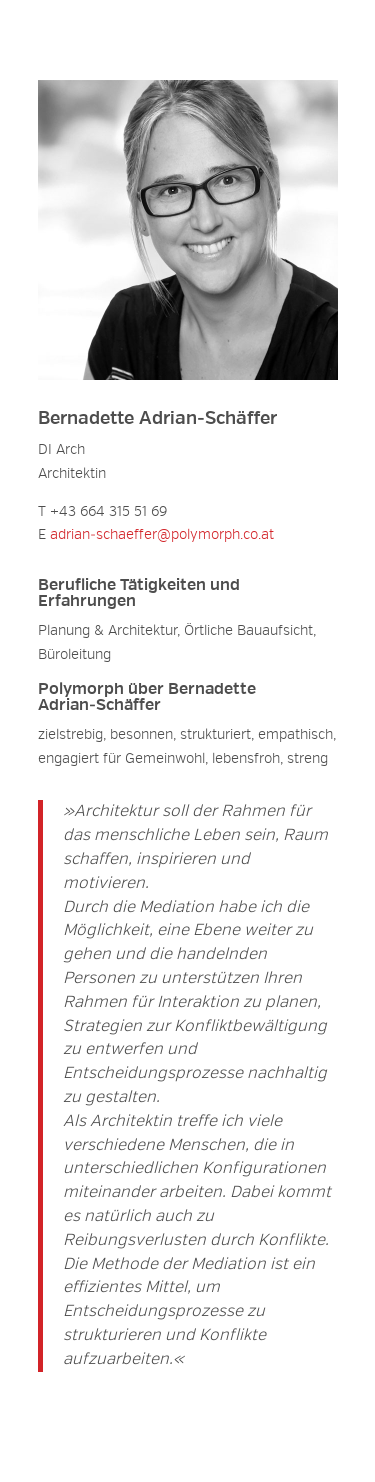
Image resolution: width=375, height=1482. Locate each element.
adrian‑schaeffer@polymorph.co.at (162, 534)
